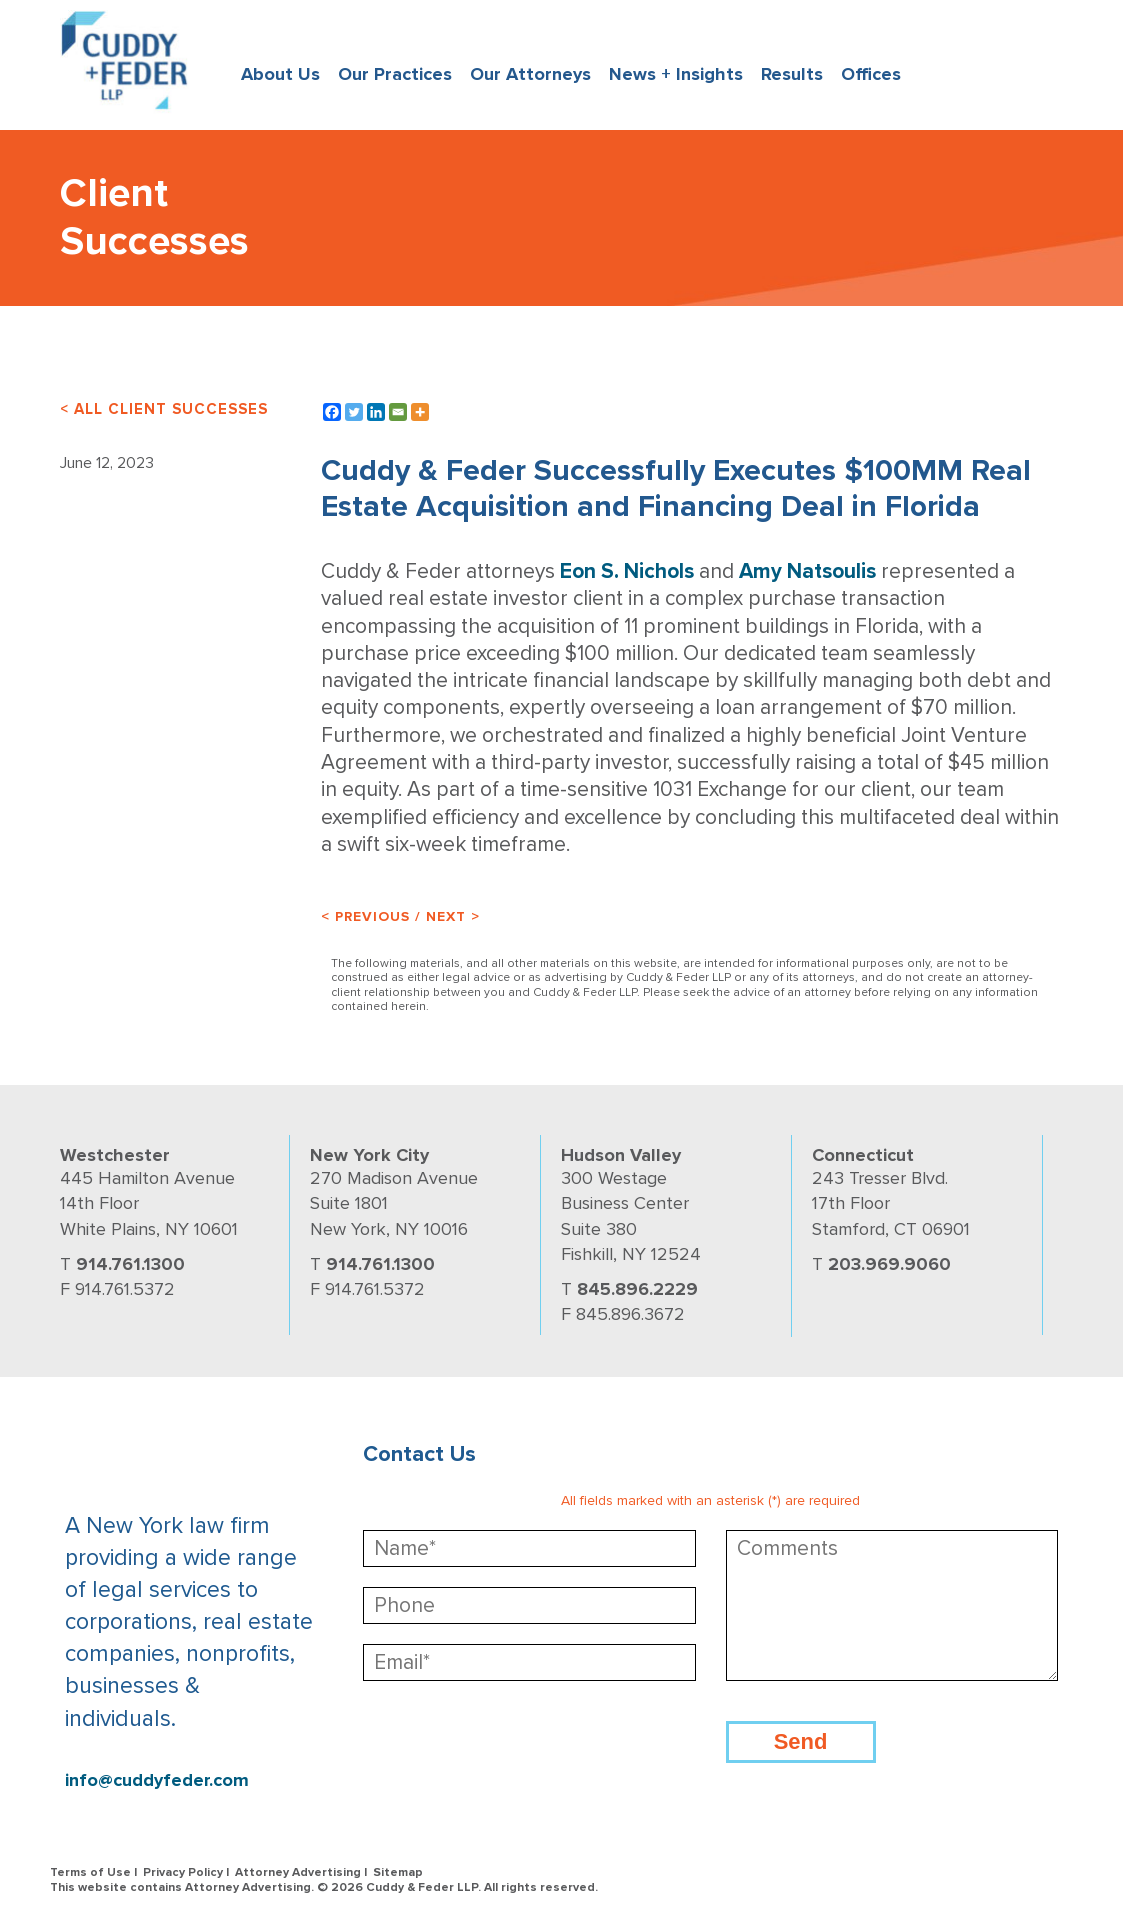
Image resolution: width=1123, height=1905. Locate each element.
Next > (453, 916)
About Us (280, 74)
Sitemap (398, 1872)
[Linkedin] (376, 412)
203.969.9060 (889, 1264)
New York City (369, 1155)
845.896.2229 (637, 1289)
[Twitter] (354, 412)
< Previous (365, 916)
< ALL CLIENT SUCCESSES (164, 409)
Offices (871, 74)
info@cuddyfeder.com (157, 1780)
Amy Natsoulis (807, 571)
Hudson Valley (621, 1155)
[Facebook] (332, 412)
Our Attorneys (530, 74)
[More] (420, 412)
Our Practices (395, 74)
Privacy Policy (183, 1872)
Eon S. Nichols (627, 571)
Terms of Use (90, 1872)
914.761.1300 (130, 1264)
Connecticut (863, 1155)
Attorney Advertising (298, 1872)
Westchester (115, 1155)
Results (792, 74)
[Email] (398, 412)
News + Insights (676, 74)
